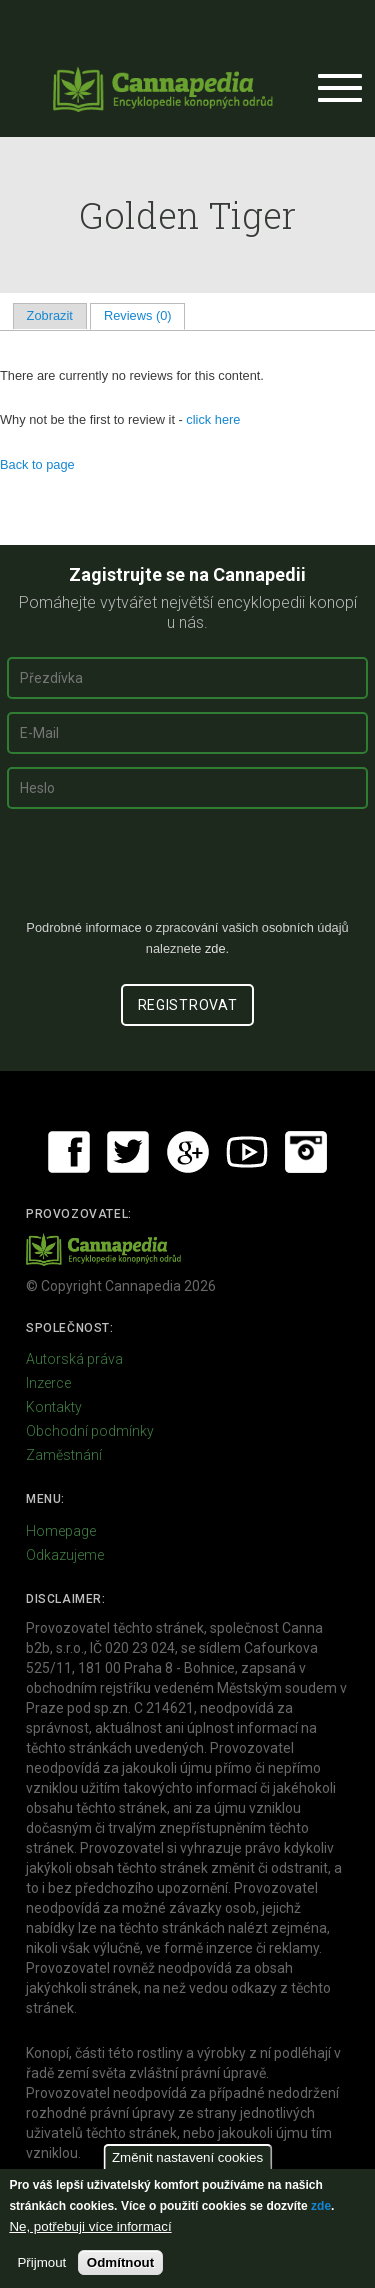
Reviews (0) (144, 315)
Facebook (69, 1152)
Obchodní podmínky (90, 1431)
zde (321, 2206)
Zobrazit (50, 315)
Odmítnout (120, 2262)
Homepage (61, 1531)
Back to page (37, 464)
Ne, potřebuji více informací (90, 2226)
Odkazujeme (65, 1555)
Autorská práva (74, 1359)
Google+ (188, 1152)
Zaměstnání (64, 1455)
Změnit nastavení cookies (187, 2157)
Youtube (247, 1152)
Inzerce (48, 1383)
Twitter (128, 1152)
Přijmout (41, 2262)
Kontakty (54, 1407)
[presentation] (188, 872)
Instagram (306, 1152)
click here (213, 419)
